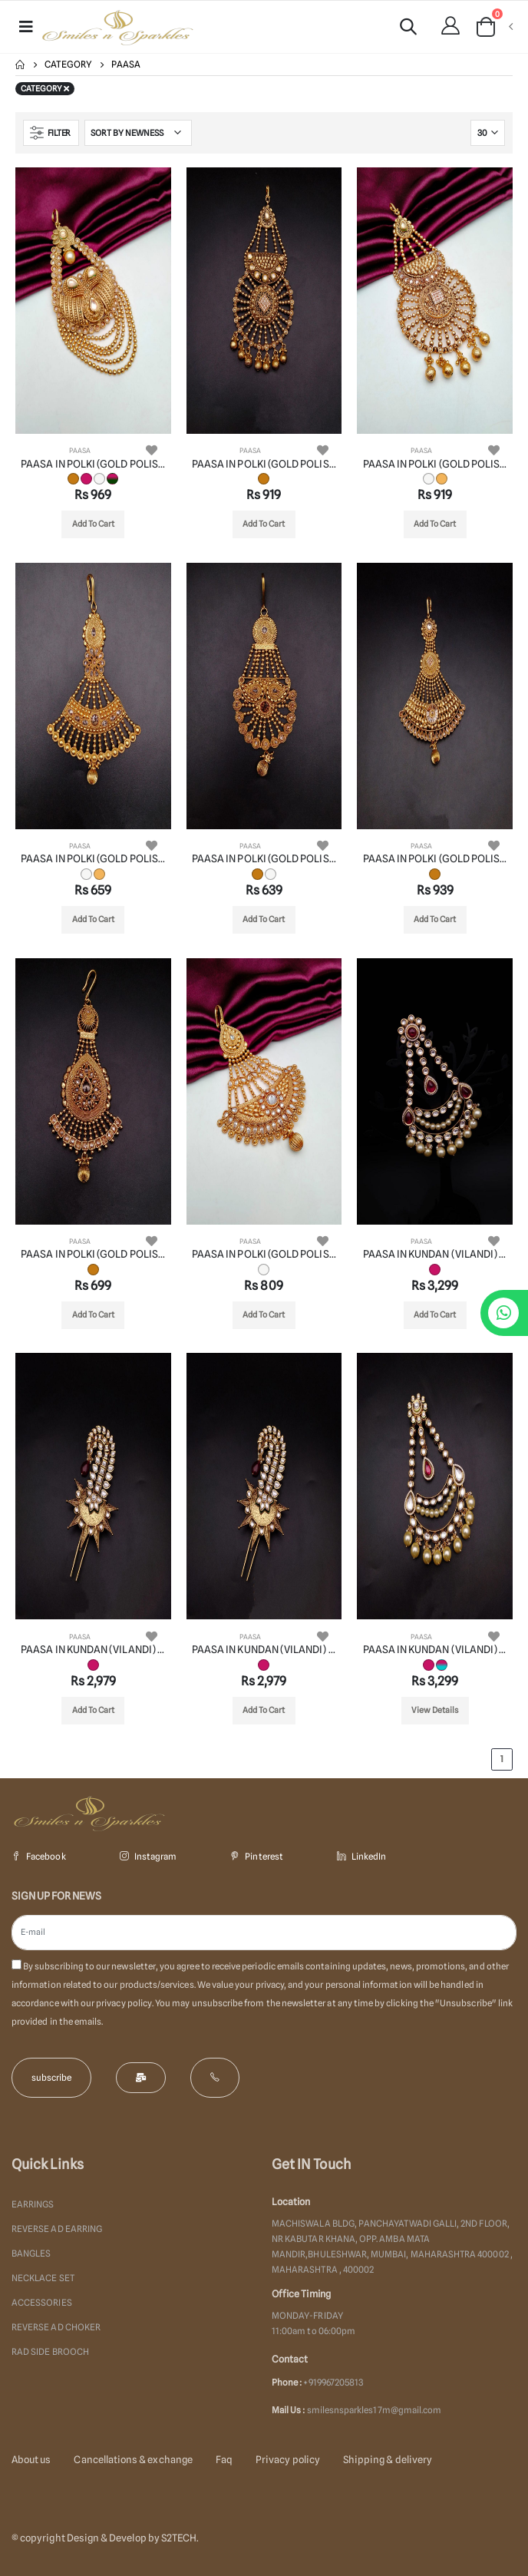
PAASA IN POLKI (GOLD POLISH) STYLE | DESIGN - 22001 (93, 464)
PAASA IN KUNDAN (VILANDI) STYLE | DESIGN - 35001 (435, 1254)
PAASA (80, 450)
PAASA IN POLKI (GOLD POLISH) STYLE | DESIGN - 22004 (93, 858)
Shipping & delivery (387, 2459)
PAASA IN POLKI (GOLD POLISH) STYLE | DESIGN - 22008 (264, 1254)
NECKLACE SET (43, 2278)
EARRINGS (33, 2204)
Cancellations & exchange (133, 2459)
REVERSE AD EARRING (57, 2229)
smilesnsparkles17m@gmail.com (374, 2410)
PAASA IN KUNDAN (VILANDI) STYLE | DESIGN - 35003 (264, 1649)
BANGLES (31, 2253)
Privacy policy (288, 2459)
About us (31, 2459)
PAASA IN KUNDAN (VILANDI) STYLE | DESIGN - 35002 (93, 1649)
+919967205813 (333, 2382)
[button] (408, 29)
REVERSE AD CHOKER (56, 2327)
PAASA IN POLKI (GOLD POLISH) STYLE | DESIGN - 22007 (93, 1254)
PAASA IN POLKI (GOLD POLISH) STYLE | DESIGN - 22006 (435, 858)
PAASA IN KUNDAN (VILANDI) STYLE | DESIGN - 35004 (435, 1649)
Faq (224, 2459)
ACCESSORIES (42, 2302)
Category (68, 64)
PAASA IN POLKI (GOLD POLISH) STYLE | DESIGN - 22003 (435, 464)
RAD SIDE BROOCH (50, 2351)
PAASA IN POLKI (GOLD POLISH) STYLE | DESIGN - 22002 (264, 464)
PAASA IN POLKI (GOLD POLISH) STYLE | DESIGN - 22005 (264, 858)
